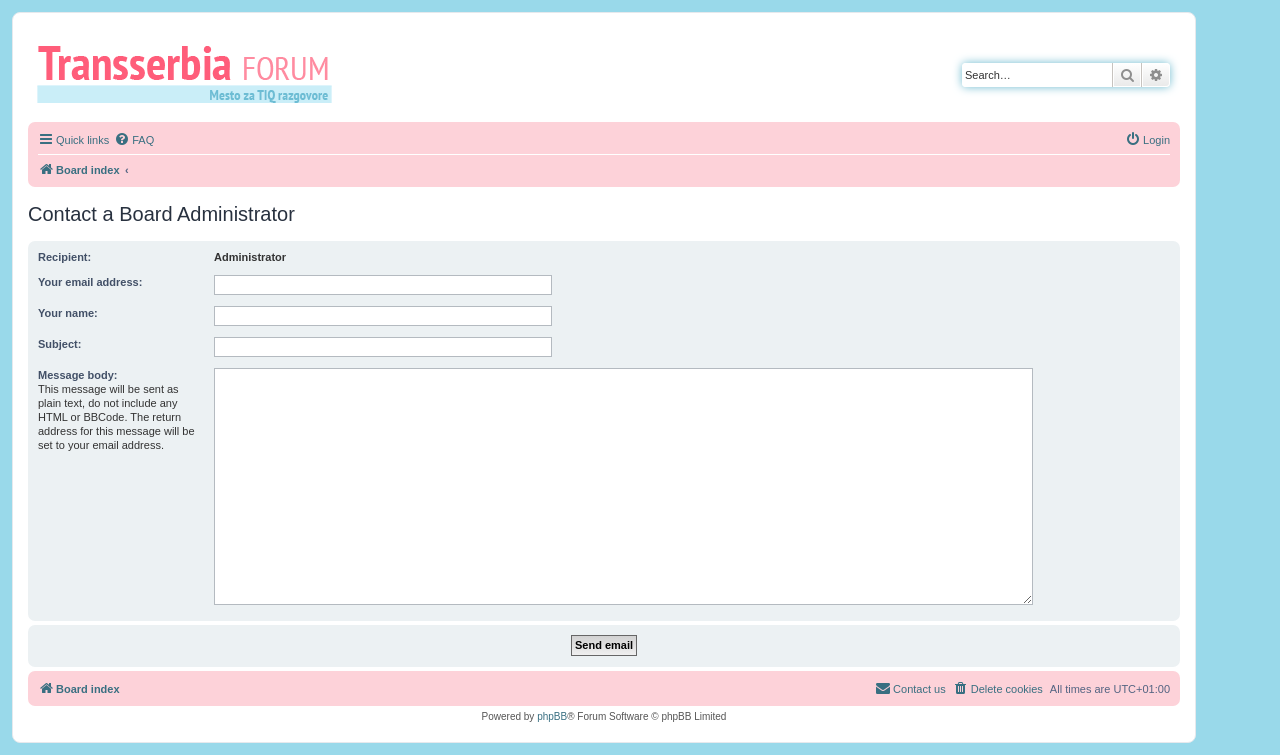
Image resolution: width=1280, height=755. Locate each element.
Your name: (68, 313)
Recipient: (64, 257)
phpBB (552, 716)
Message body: (77, 375)
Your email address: (90, 282)
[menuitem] (134, 140)
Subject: (59, 344)
